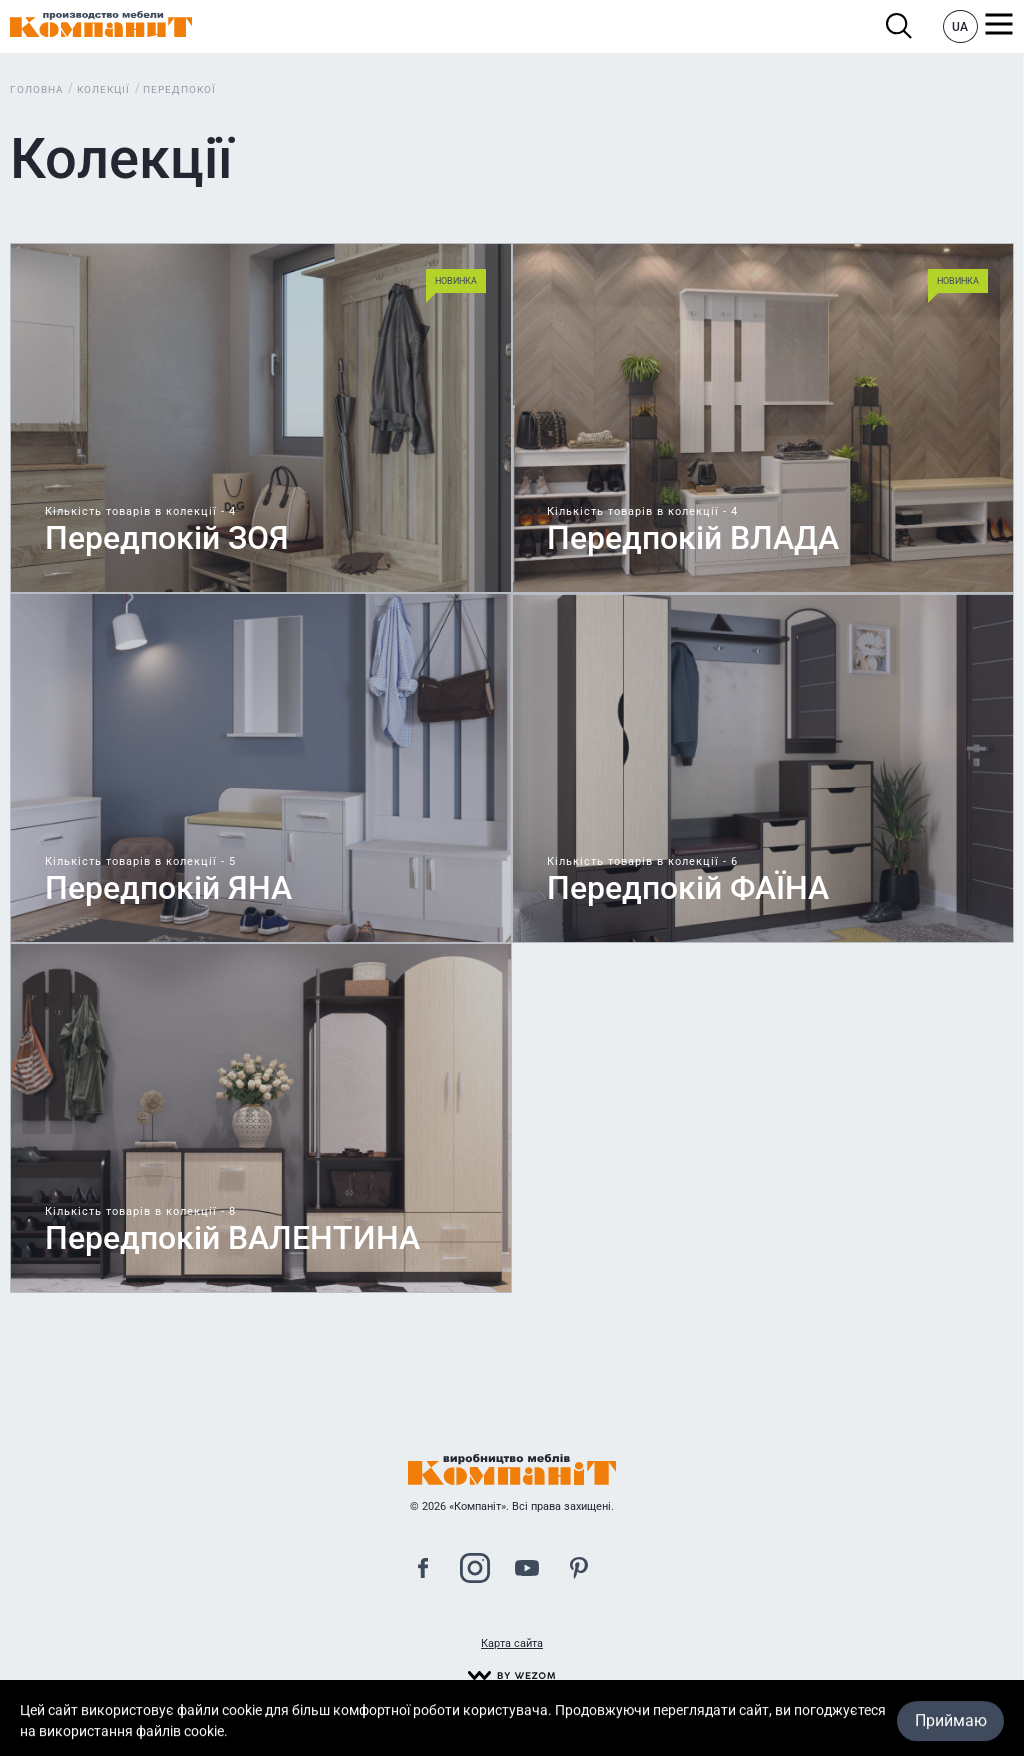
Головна (37, 89)
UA (960, 27)
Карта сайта (512, 1643)
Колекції (103, 89)
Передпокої (179, 89)
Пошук (899, 26)
